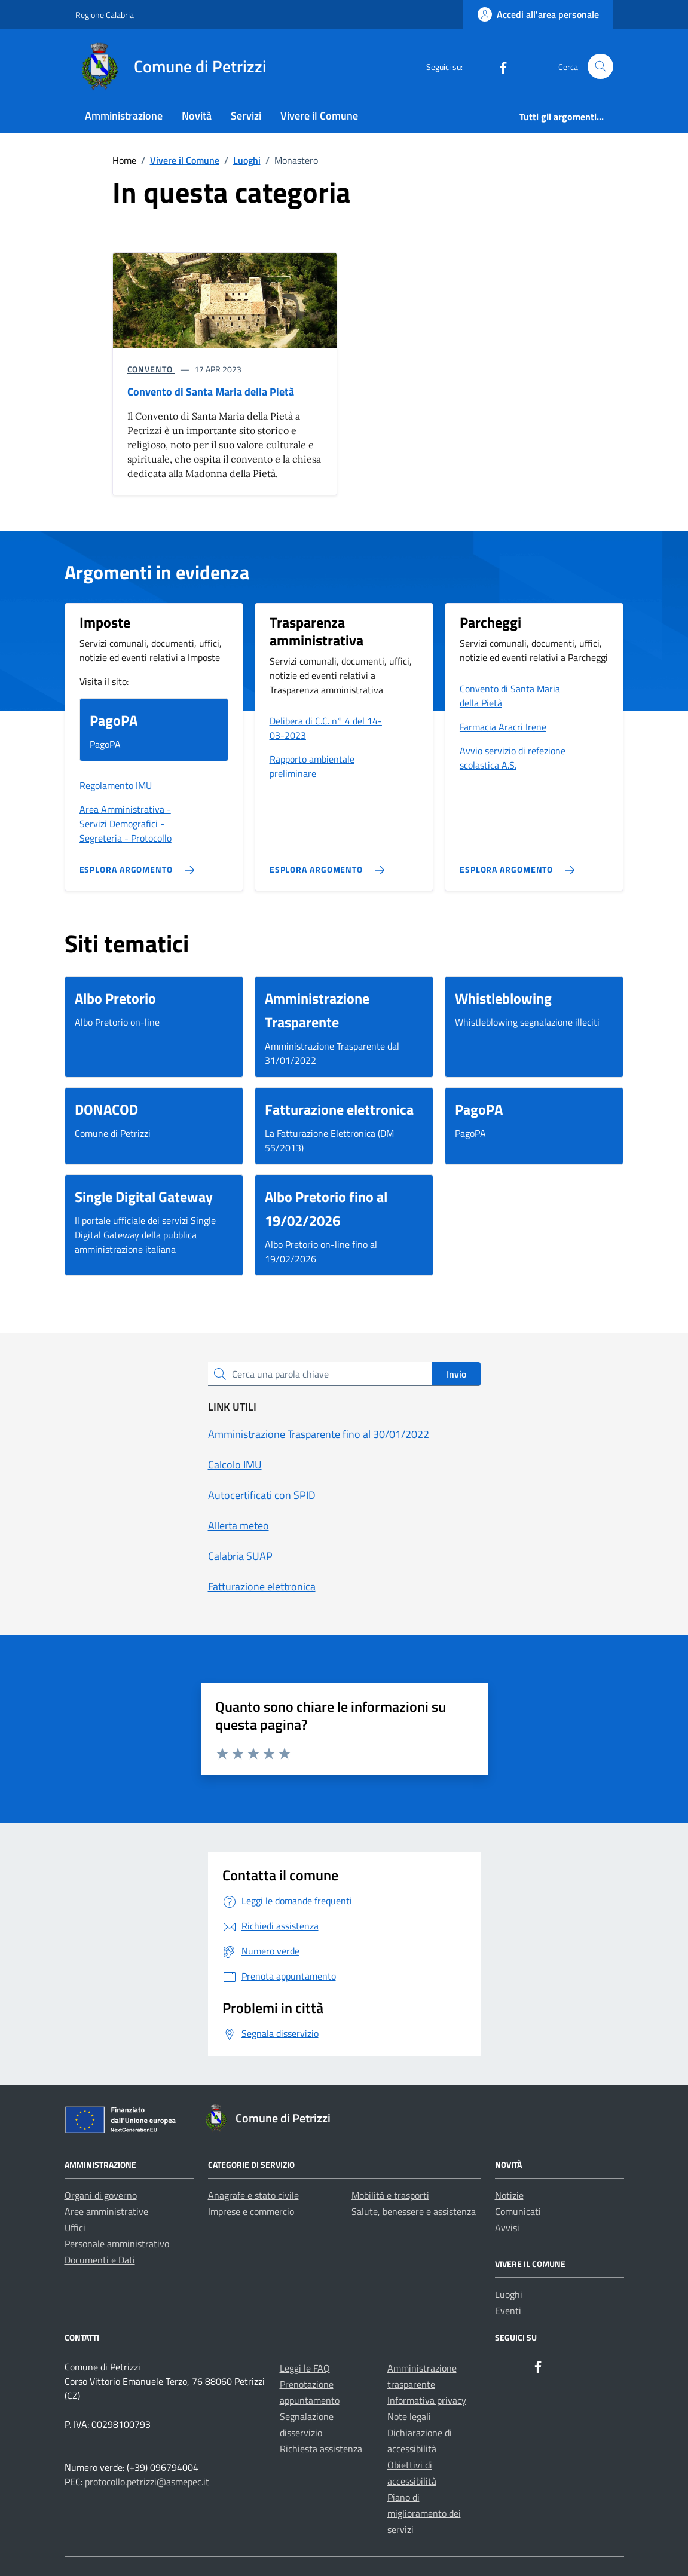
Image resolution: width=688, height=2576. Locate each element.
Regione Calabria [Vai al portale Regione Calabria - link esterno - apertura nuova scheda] (104, 14)
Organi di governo (101, 2195)
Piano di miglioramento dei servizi (424, 2513)
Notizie (509, 2195)
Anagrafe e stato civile (253, 2195)
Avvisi (507, 2227)
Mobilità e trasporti (390, 2195)
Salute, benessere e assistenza (413, 2211)
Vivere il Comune (319, 116)
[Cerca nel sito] (600, 66)
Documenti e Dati (100, 2260)
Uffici (75, 2227)
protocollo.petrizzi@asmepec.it (147, 2481)
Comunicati (518, 2211)
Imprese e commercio (251, 2211)
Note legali (409, 2416)
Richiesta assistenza (321, 2449)
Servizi (246, 116)
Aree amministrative (106, 2211)
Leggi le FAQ (305, 2368)
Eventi (508, 2310)
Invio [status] (456, 1374)
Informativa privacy (426, 2400)
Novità (197, 116)
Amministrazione (124, 116)
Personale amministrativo (117, 2244)
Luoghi (508, 2294)
